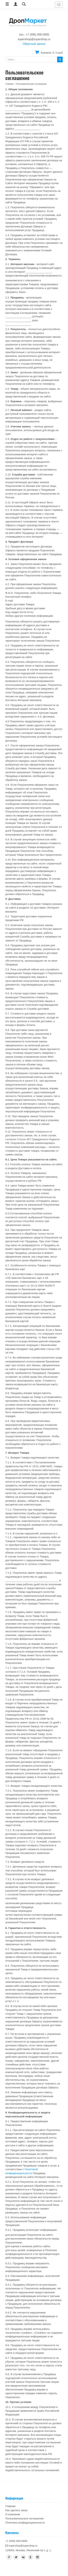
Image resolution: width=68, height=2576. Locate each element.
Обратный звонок (34, 43)
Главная (9, 84)
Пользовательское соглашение (24, 2518)
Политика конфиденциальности (25, 2522)
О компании (12, 2514)
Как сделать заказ (16, 2510)
